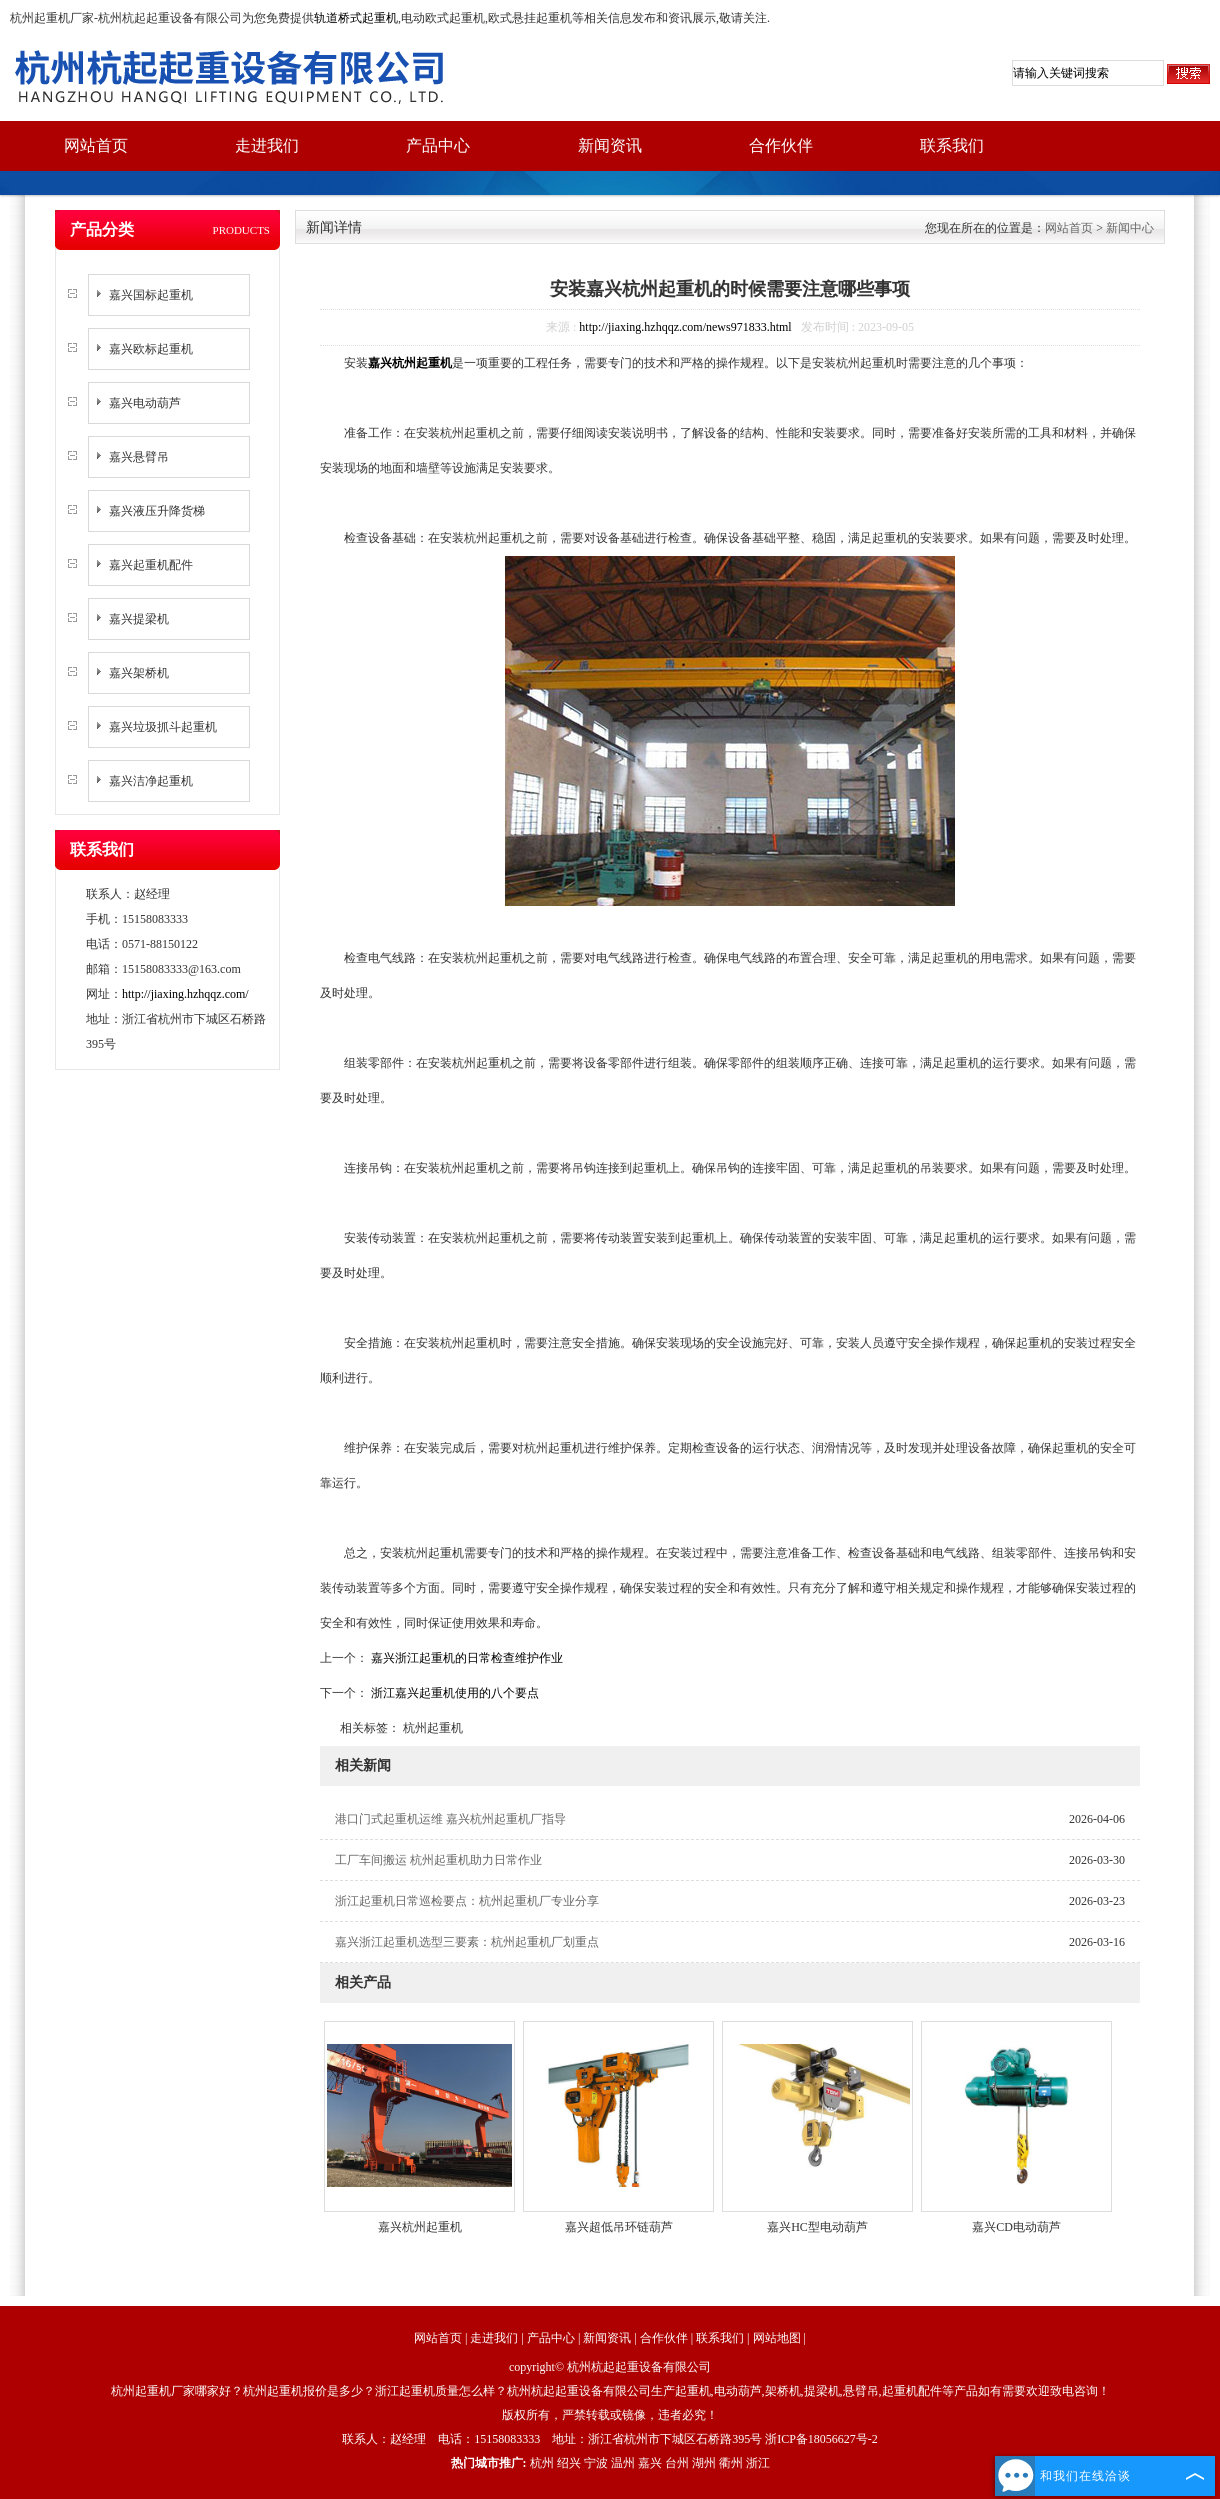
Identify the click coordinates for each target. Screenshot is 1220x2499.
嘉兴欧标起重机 (151, 349)
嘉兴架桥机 (139, 673)
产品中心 (438, 145)
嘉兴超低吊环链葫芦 (619, 2227)
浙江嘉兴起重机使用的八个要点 (453, 1693)
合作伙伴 (781, 145)
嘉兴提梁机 (139, 619)
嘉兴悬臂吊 (139, 457)
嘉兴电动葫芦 (145, 403)
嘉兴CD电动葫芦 (1016, 2227)
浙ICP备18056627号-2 (821, 2439)
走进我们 (267, 145)
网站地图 (777, 2338)
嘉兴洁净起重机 (151, 781)
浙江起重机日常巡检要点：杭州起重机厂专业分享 (467, 1901)
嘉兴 (650, 2463)
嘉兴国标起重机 (151, 295)
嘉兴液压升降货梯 (157, 511)
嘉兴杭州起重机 (420, 2227)
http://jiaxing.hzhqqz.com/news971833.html (685, 327)
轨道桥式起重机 (356, 18)
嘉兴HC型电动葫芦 (817, 2227)
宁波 (596, 2463)
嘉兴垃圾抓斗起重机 (163, 727)
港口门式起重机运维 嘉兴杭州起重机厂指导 (450, 1819)
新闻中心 (1130, 228)
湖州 (704, 2463)
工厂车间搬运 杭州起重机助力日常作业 (438, 1860)
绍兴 (569, 2463)
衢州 (731, 2463)
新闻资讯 (610, 145)
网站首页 (96, 145)
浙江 (758, 2463)
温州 (623, 2463)
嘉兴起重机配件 (151, 565)
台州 (677, 2463)
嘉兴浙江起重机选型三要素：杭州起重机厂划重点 (467, 1942)
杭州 (542, 2463)
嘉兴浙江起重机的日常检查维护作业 (465, 1658)
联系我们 (952, 145)
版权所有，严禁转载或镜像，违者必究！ (610, 2415)
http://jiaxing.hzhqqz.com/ (185, 994)
